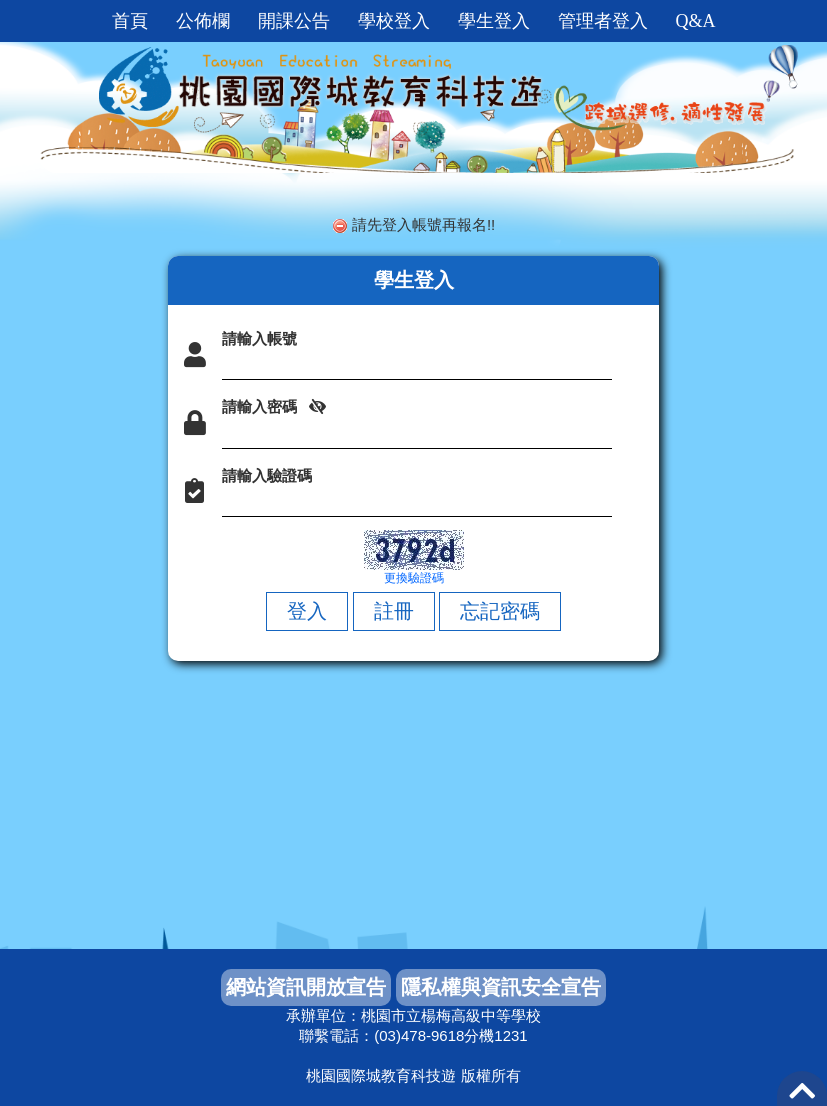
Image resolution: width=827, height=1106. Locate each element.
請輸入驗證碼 (267, 475)
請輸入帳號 (259, 338)
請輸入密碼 (259, 406)
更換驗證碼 (414, 578)
